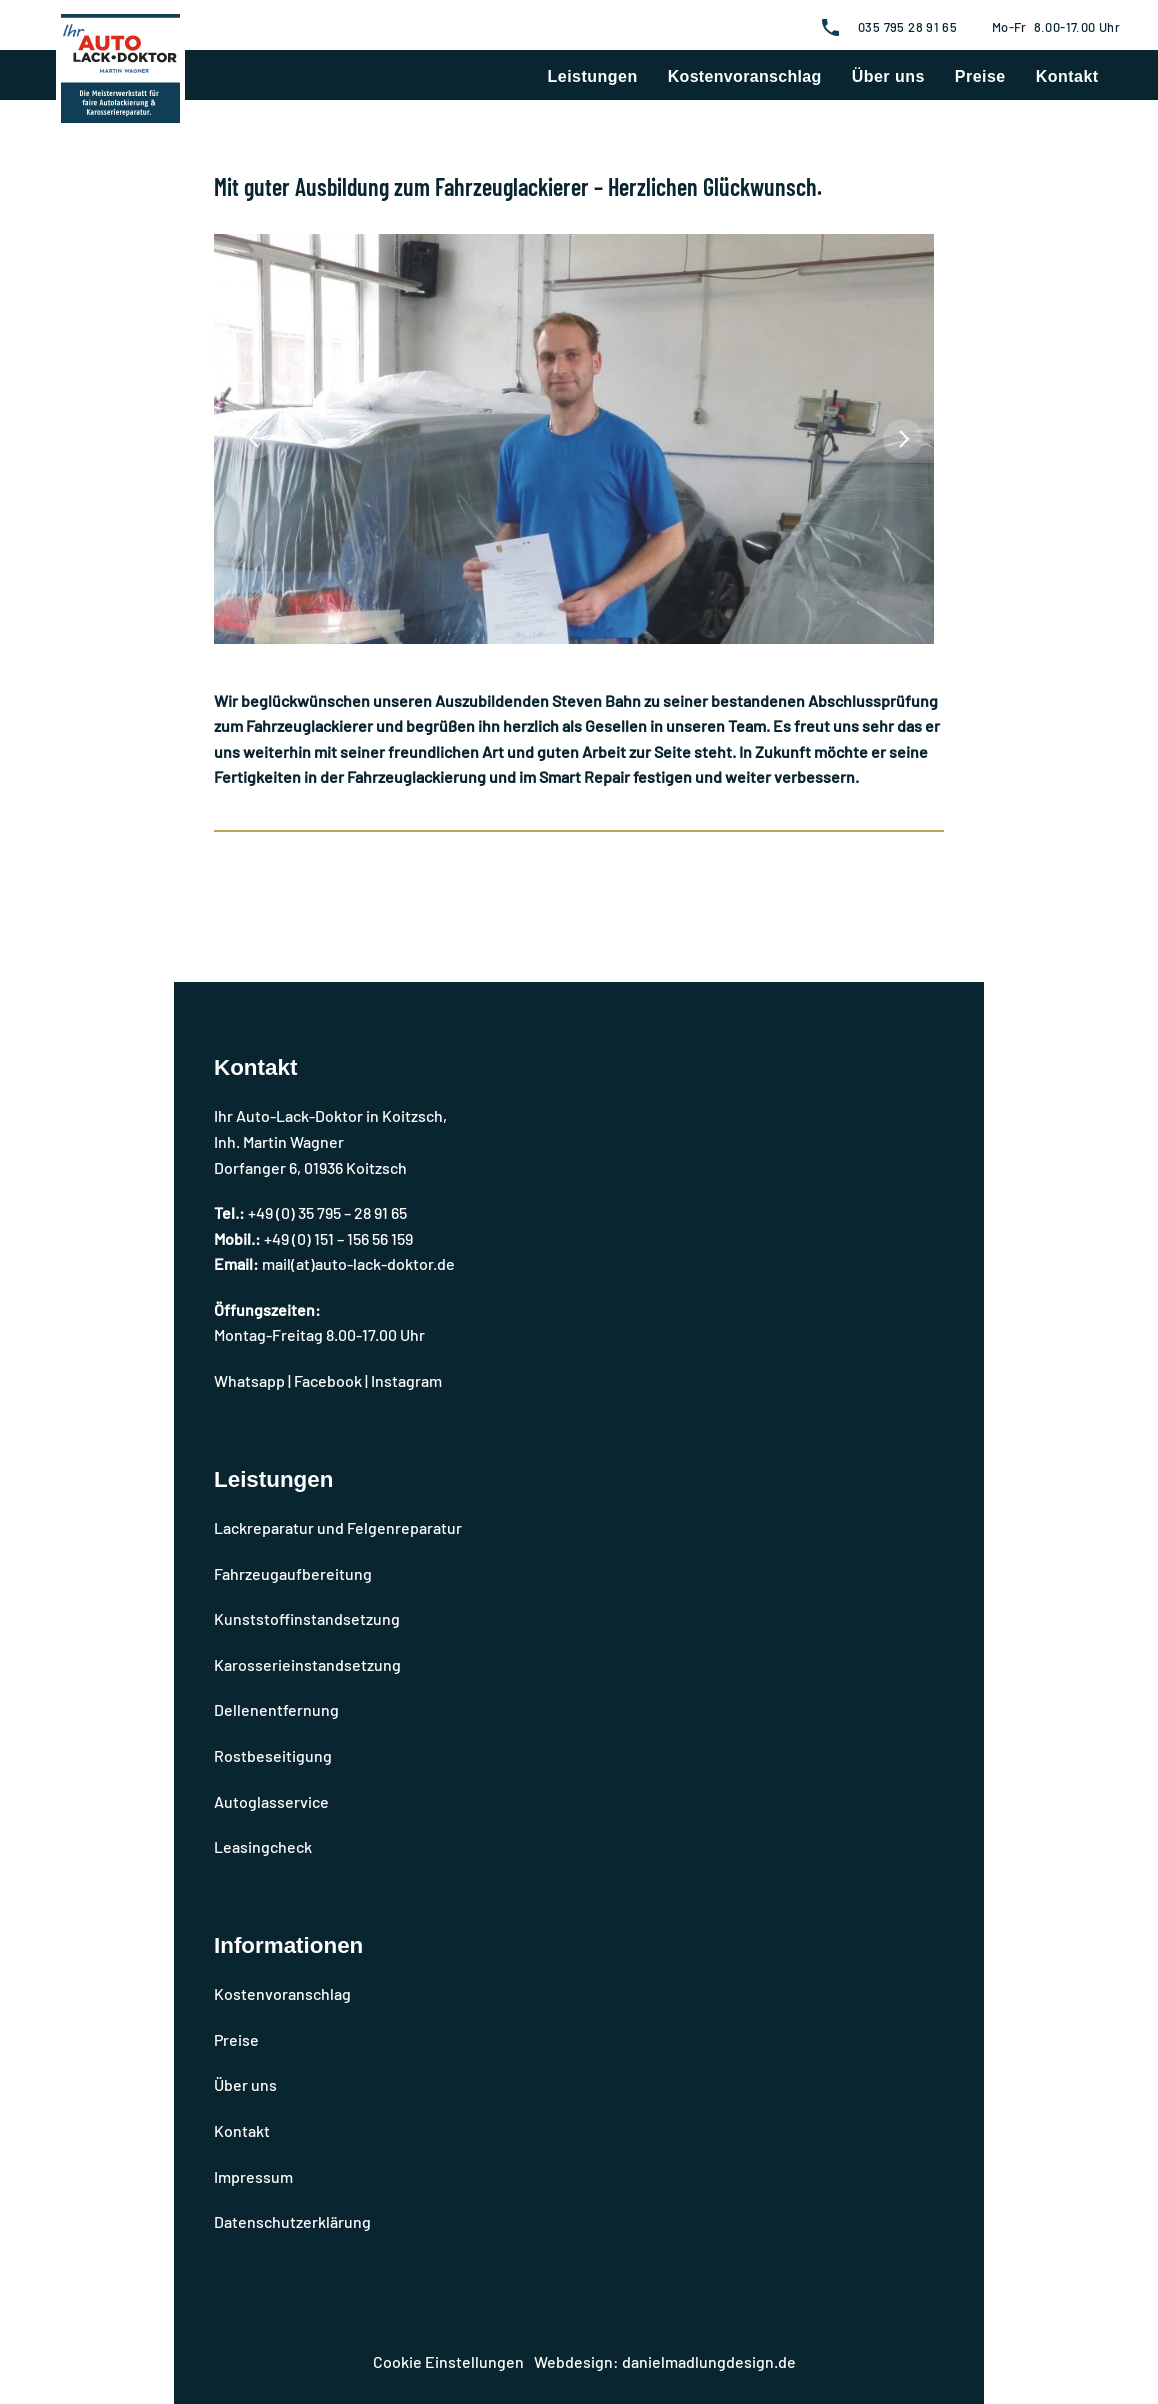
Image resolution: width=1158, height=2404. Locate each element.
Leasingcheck (263, 1846)
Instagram (406, 1380)
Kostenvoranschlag (745, 76)
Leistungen (593, 76)
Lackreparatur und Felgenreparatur (338, 1527)
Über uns (888, 76)
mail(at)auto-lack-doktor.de (358, 1263)
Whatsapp (249, 1380)
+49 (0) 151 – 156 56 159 (338, 1238)
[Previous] (255, 439)
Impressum (253, 2176)
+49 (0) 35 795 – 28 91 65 (327, 1212)
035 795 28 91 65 (907, 27)
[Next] (903, 439)
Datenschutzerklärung (292, 2221)
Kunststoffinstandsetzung (307, 1618)
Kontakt (1067, 76)
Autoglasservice (271, 1801)
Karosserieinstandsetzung (307, 1664)
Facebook (328, 1380)
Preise (980, 76)
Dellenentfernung (276, 1709)
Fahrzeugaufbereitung (293, 1573)
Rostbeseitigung (273, 1755)
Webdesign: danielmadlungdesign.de (665, 2361)
